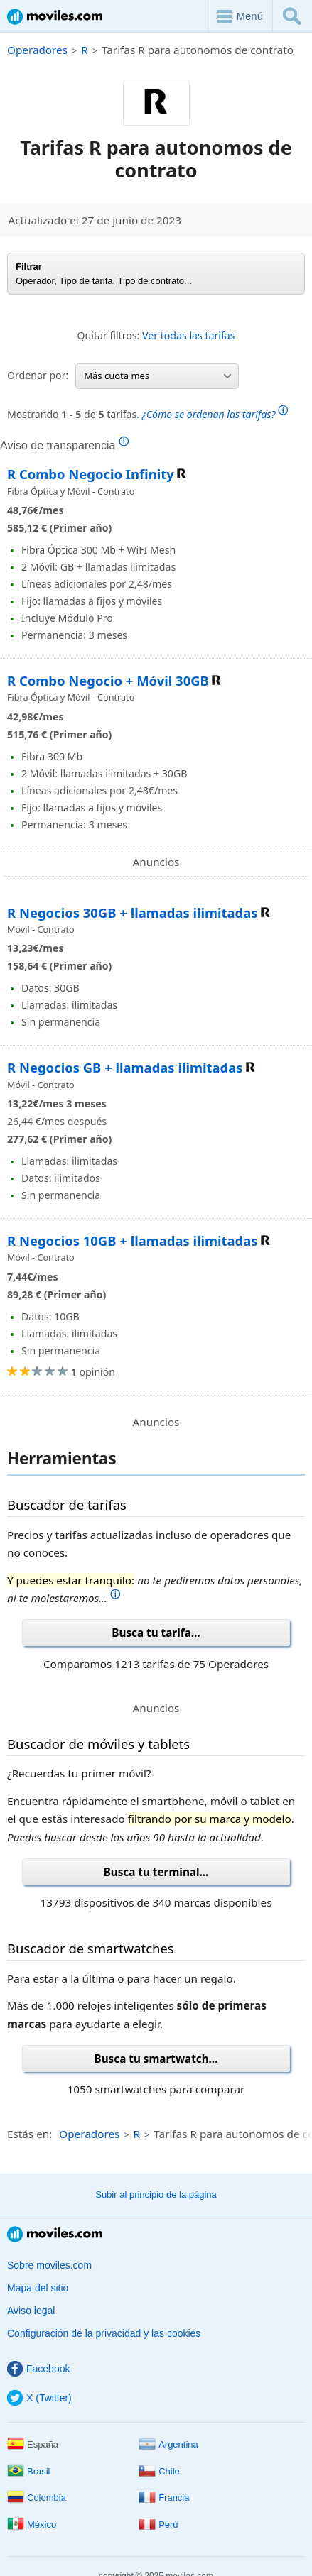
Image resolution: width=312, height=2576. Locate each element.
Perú (158, 2524)
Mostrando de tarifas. (147, 413)
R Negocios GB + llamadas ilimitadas (125, 1067)
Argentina (168, 2444)
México (31, 2524)
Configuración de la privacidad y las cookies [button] (103, 2333)
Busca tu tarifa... (156, 1633)
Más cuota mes (157, 375)
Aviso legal (31, 2310)
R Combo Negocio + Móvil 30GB (108, 680)
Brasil (28, 2471)
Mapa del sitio (37, 2287)
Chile (159, 2471)
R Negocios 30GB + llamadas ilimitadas (132, 912)
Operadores (37, 50)
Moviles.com (54, 17)
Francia (164, 2497)
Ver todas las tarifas (188, 335)
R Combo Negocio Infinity (90, 474)
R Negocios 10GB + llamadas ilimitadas (132, 1240)
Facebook (38, 2368)
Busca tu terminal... (156, 1872)
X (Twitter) (39, 2398)
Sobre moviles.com (49, 2265)
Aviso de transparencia (64, 445)
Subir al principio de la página (156, 2194)
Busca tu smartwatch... (156, 2058)
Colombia (36, 2497)
